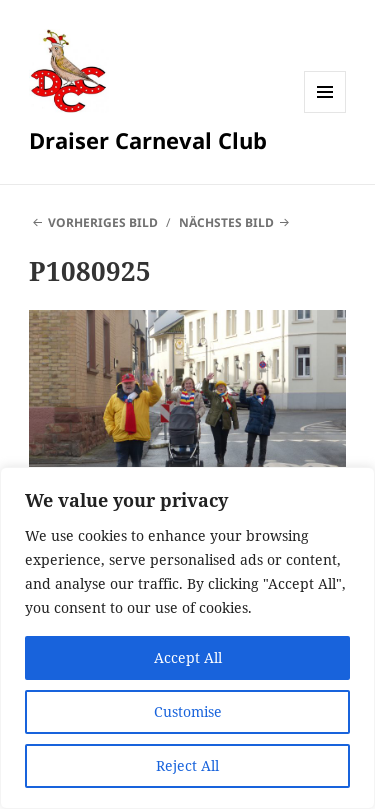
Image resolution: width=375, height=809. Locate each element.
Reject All (187, 765)
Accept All (188, 657)
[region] (187, 638)
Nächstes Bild (226, 222)
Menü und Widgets (325, 112)
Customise (188, 711)
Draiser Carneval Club (148, 140)
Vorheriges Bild (103, 222)
